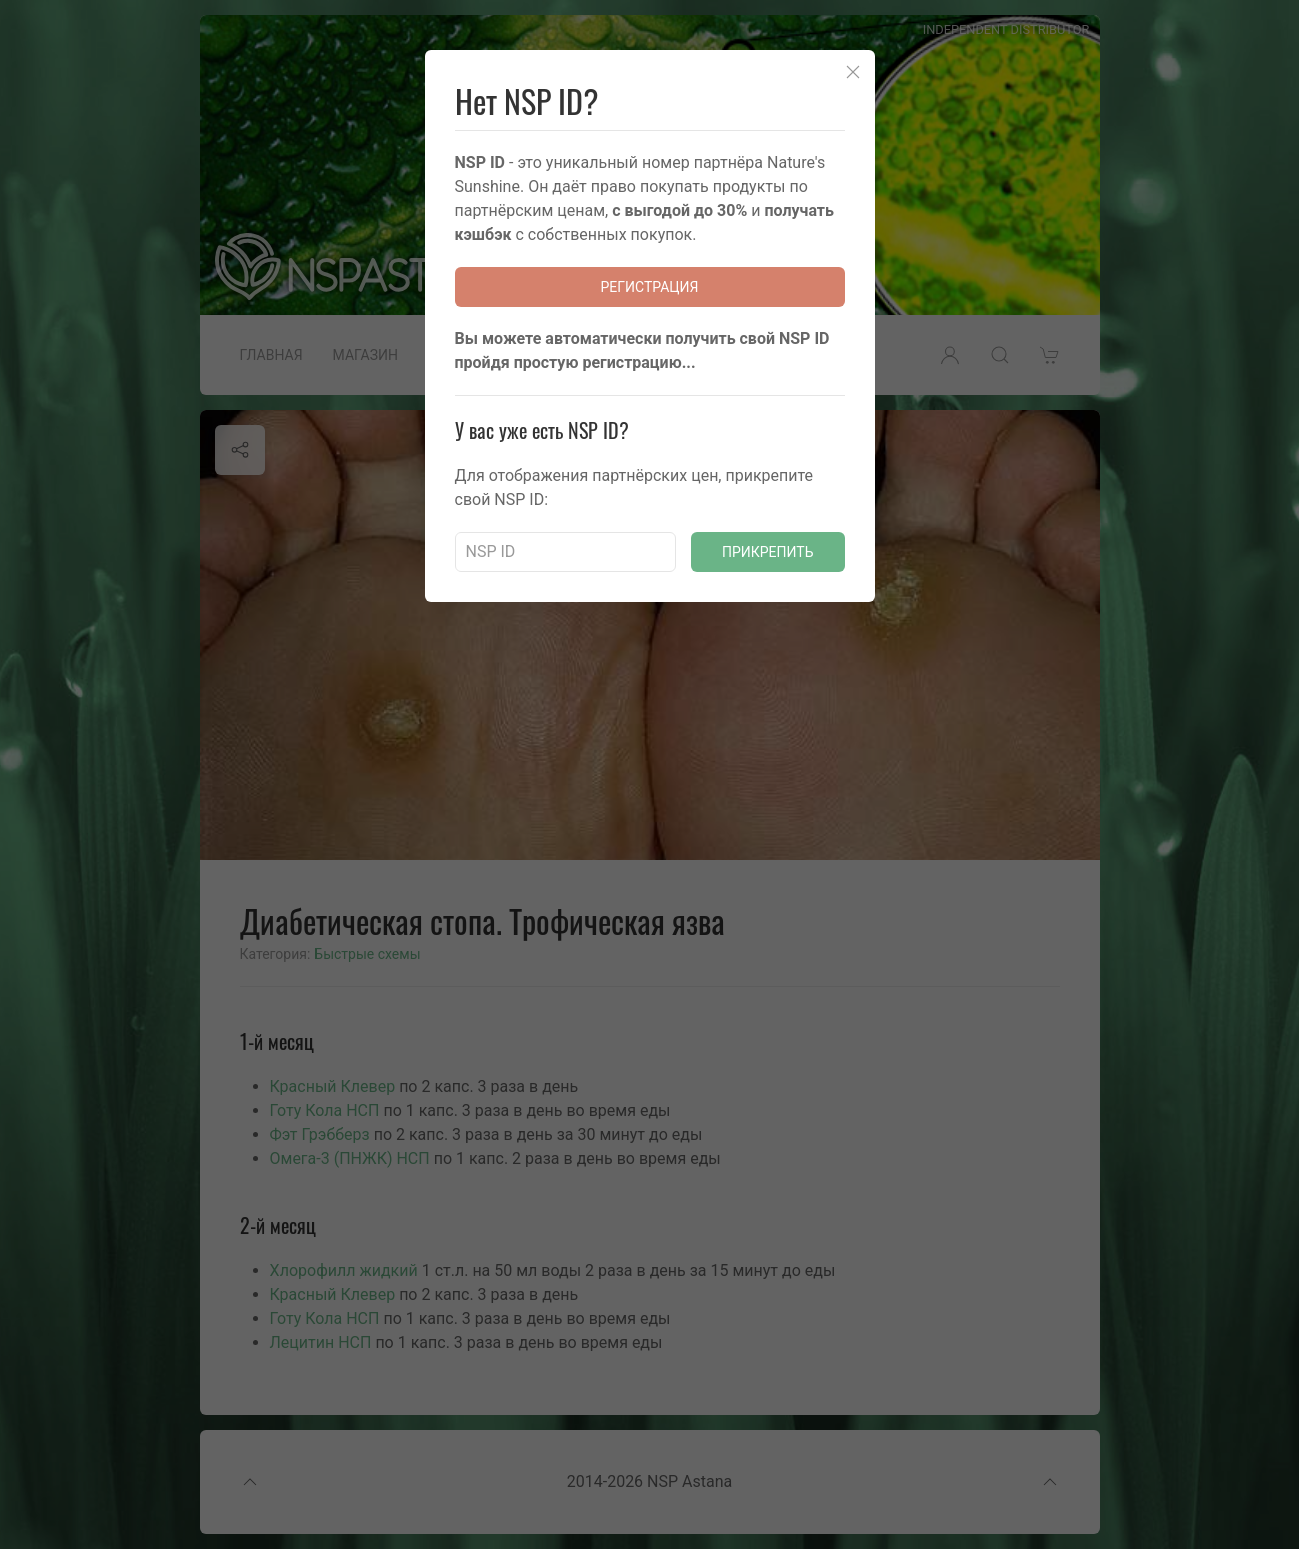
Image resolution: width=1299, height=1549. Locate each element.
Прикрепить (768, 552)
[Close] (853, 72)
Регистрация (650, 287)
